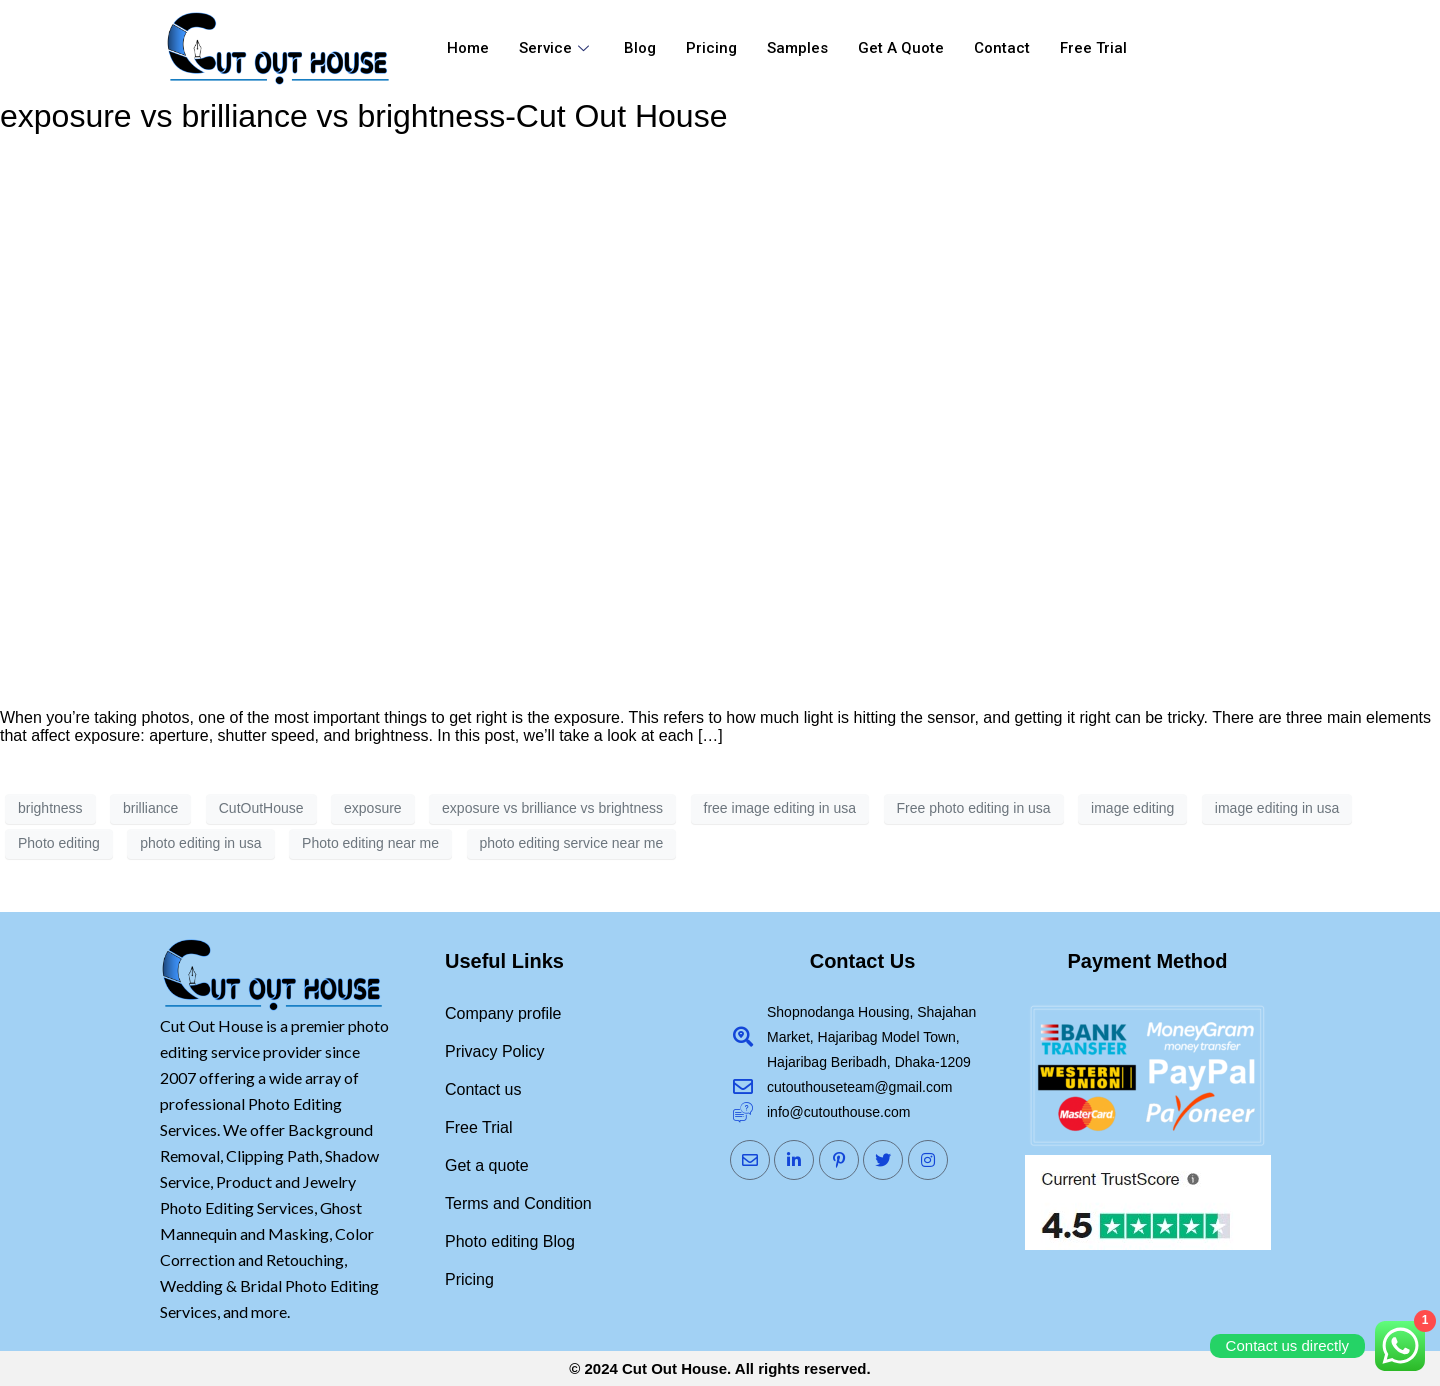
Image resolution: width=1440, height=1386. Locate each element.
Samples (797, 48)
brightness (50, 808)
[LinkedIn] (794, 1160)
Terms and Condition (518, 1203)
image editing (1132, 808)
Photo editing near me (370, 843)
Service (556, 48)
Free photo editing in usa (974, 808)
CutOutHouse (261, 808)
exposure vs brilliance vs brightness (552, 808)
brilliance (150, 808)
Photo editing (59, 843)
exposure (373, 808)
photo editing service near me (572, 843)
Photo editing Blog (510, 1241)
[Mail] (750, 1160)
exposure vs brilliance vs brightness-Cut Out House (363, 116)
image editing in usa (1277, 808)
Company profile (503, 1013)
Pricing (711, 48)
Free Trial (1093, 48)
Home (468, 48)
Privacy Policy (495, 1051)
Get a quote (901, 48)
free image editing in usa (780, 808)
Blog (640, 48)
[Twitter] (883, 1160)
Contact (1002, 48)
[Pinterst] (839, 1160)
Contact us (483, 1089)
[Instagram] (928, 1160)
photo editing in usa (200, 843)
